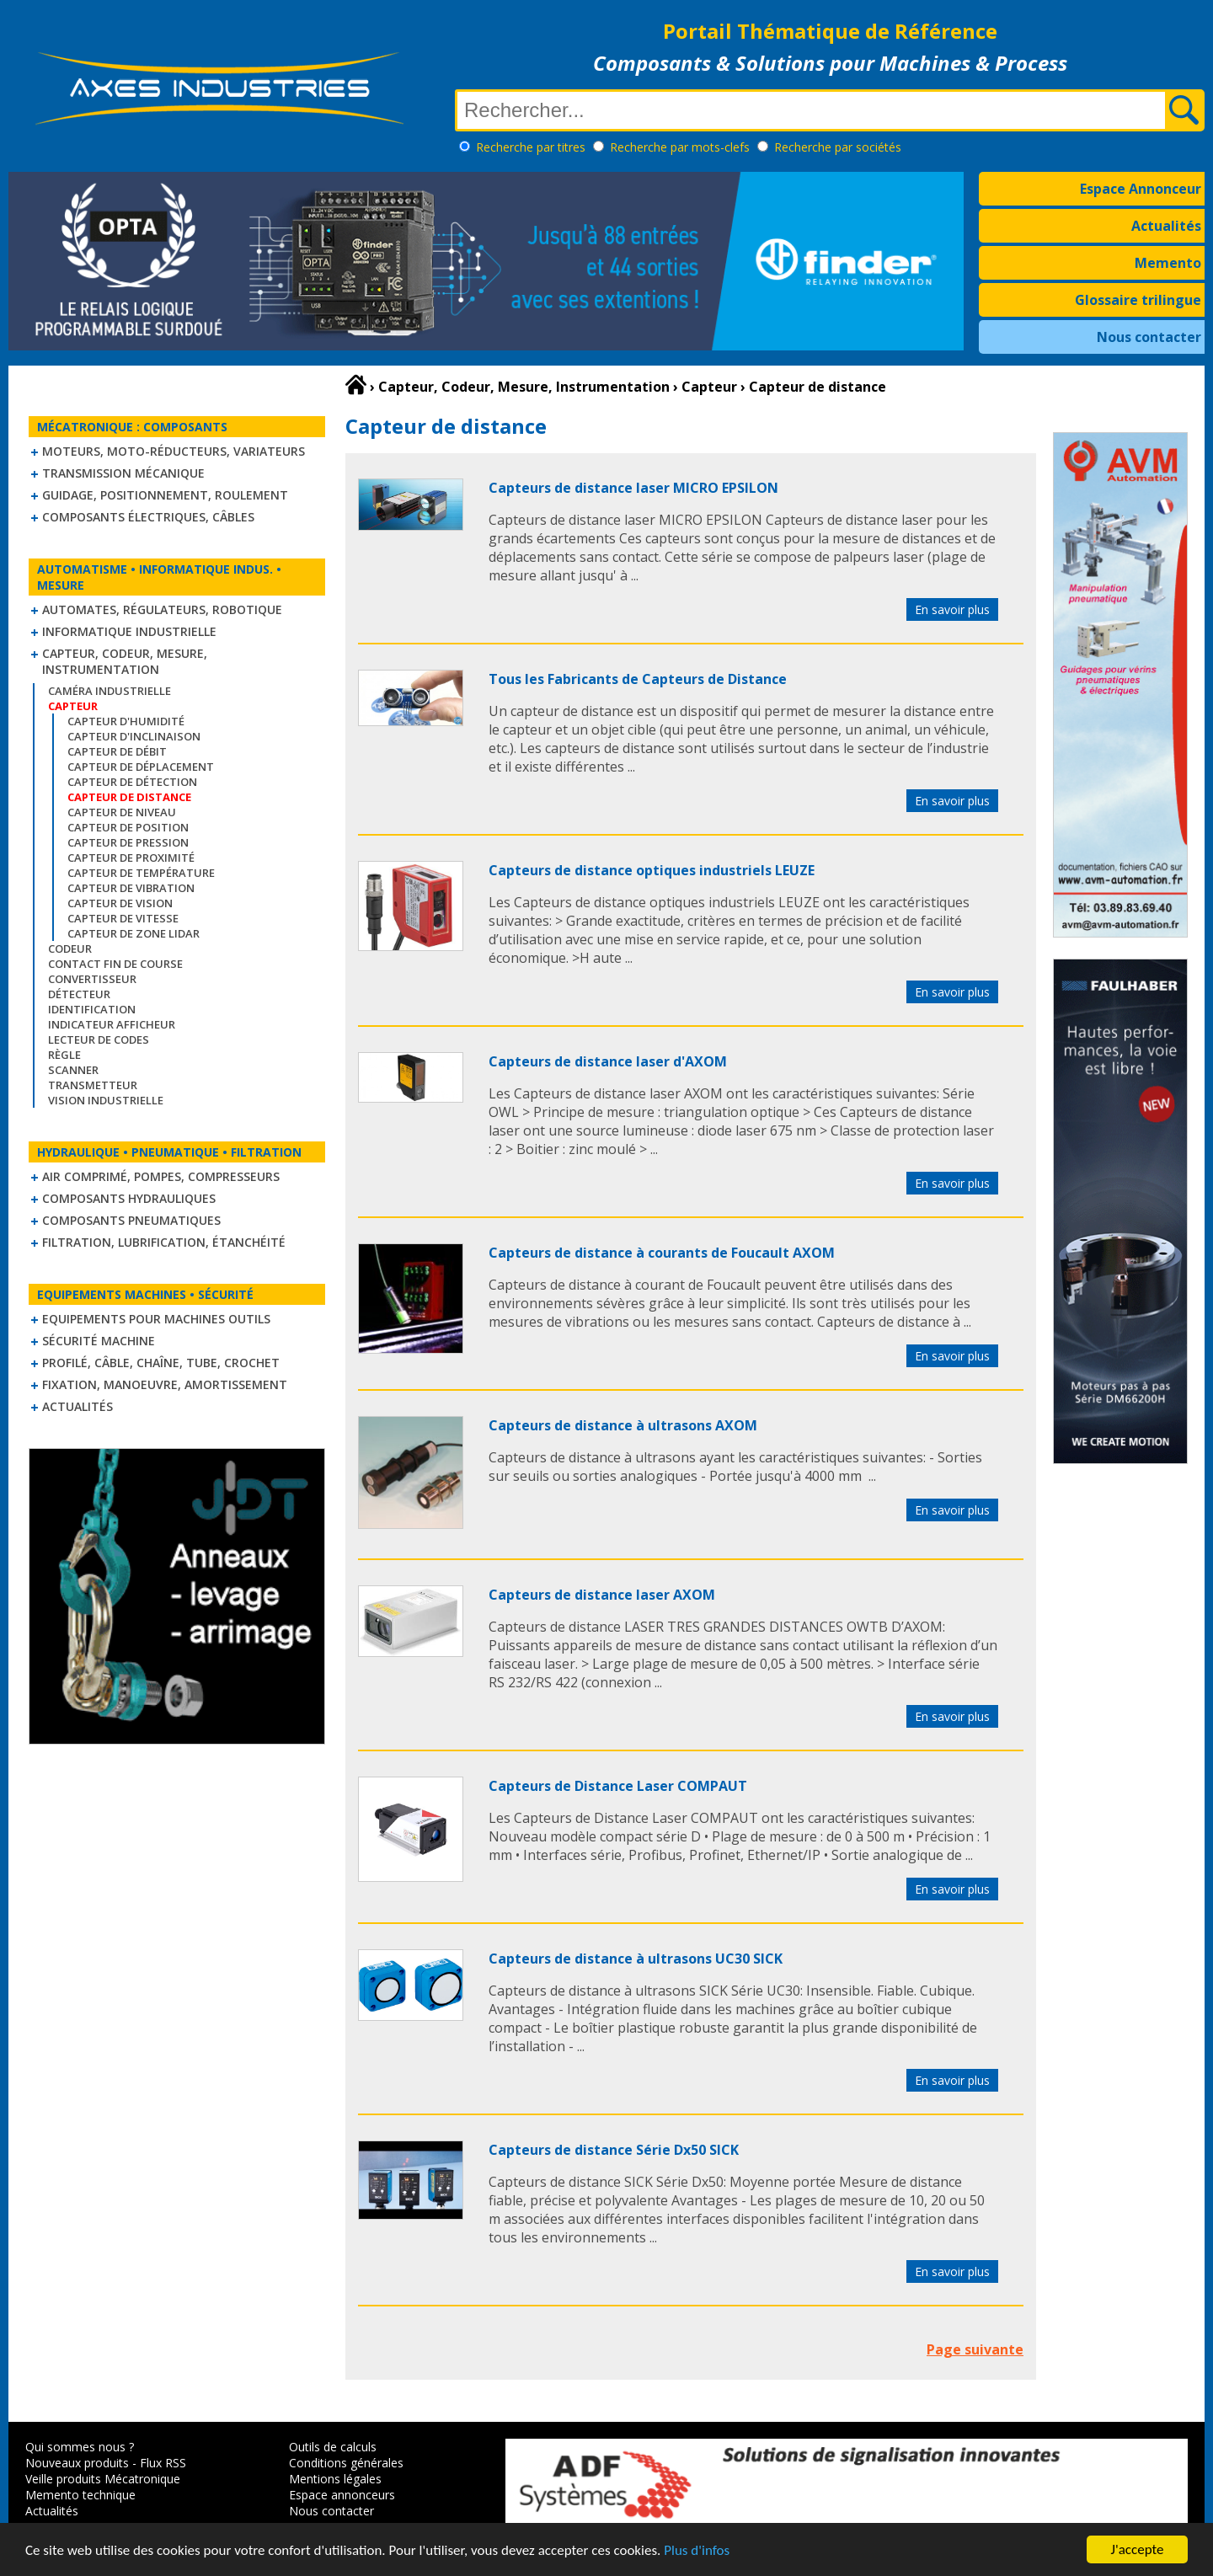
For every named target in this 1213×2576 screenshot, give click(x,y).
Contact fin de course (115, 963)
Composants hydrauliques (129, 1198)
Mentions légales (335, 2479)
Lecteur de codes (98, 1039)
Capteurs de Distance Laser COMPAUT (618, 1786)
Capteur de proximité (131, 857)
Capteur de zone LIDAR (133, 933)
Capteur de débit (117, 751)
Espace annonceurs (342, 2495)
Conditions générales (346, 2463)
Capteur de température (141, 872)
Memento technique (80, 2495)
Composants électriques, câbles (148, 517)
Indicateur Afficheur (111, 1024)
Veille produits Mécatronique (102, 2479)
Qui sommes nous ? (79, 2447)
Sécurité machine (98, 1341)
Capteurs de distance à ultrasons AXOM (623, 1425)
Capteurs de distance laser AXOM (602, 1594)
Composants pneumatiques (131, 1220)
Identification (92, 1009)
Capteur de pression (128, 842)
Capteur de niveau (121, 812)
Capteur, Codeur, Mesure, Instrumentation (124, 661)
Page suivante (975, 2349)
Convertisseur (92, 978)
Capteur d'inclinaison (133, 736)
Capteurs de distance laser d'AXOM (608, 1061)
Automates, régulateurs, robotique (162, 609)
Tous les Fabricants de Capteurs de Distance (638, 679)
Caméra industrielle (109, 690)
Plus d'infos (696, 2551)
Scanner (73, 1069)
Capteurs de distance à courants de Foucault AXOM (662, 1252)
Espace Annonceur (1140, 188)
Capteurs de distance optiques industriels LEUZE (652, 870)
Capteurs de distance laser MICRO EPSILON (633, 487)
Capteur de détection (132, 781)
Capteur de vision (120, 903)
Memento (1168, 263)
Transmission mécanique (123, 473)
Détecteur (79, 994)
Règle (64, 1054)
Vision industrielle (105, 1100)
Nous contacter (1149, 337)
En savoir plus (952, 609)
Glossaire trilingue (1138, 300)
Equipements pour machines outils (156, 1319)
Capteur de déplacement (140, 766)
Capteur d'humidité (125, 721)
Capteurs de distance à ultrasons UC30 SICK (636, 1958)
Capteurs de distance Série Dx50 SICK (614, 2149)
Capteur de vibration (131, 887)
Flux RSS (163, 2463)
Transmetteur (92, 1085)
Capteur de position (128, 827)
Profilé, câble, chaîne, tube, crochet (161, 1363)
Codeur (70, 948)
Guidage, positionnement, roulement (165, 495)
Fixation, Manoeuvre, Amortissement (164, 1384)
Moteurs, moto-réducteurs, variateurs (173, 451)
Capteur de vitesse (123, 918)
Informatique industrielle (129, 631)
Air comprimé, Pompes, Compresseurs (161, 1176)
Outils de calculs (333, 2447)
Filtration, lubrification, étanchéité (164, 1242)
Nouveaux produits (77, 2463)
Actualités (1166, 225)
